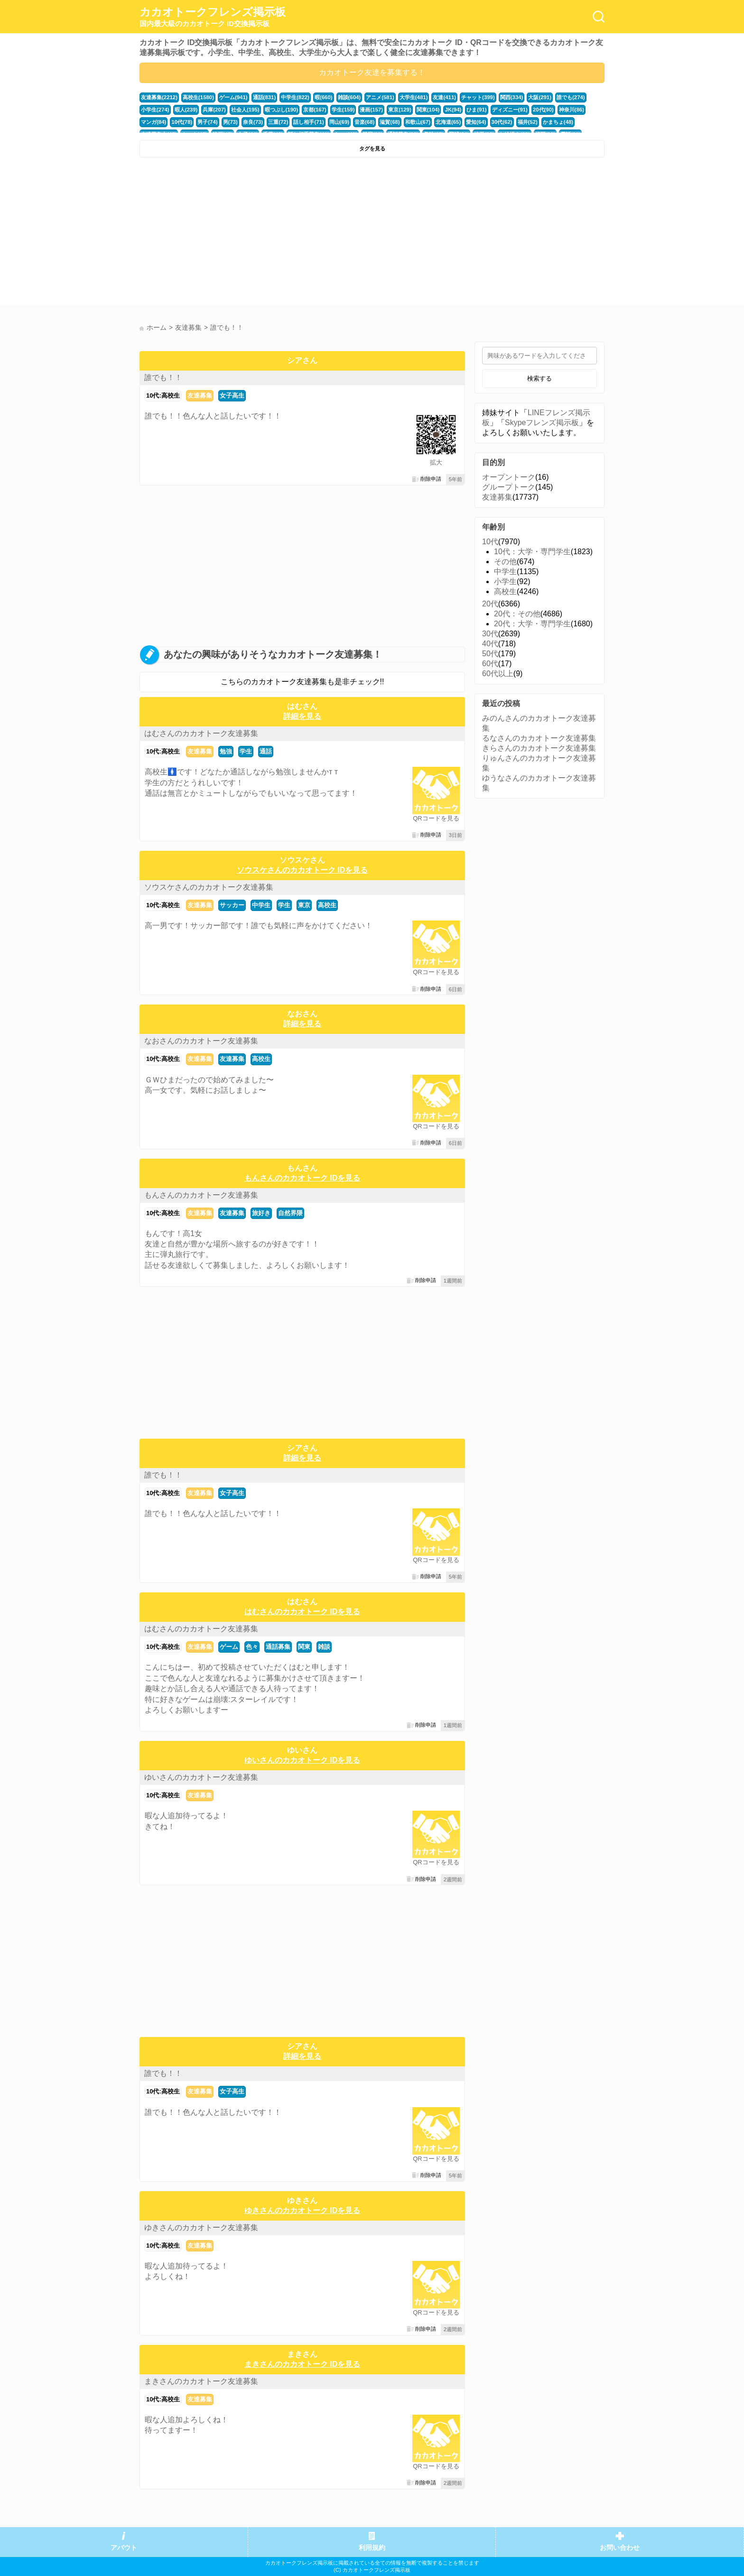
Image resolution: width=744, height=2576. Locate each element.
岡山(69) (339, 122)
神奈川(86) (570, 109)
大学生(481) (413, 97)
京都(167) (314, 109)
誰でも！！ (163, 377)
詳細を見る (302, 716)
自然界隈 (290, 1213)
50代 (490, 654)
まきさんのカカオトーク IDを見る (302, 2364)
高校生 (327, 905)
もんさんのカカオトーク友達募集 (201, 1195)
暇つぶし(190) (281, 109)
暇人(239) (186, 109)
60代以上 (497, 674)
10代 (490, 542)
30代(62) (501, 122)
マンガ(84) (153, 122)
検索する (539, 378)
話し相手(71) (308, 122)
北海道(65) (447, 122)
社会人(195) (245, 109)
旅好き (261, 1213)
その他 (505, 562)
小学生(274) (155, 109)
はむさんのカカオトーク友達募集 (201, 733)
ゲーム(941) (233, 97)
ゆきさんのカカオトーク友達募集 (201, 2227)
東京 (304, 905)
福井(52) (527, 122)
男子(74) (207, 122)
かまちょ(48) (557, 122)
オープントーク (508, 477)
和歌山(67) (417, 122)
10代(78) (181, 122)
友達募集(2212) (159, 97)
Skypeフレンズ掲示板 (542, 422)
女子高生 (232, 395)
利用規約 (372, 2547)
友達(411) (444, 97)
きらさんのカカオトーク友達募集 (539, 748)
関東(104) (427, 109)
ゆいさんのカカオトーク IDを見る (302, 1760)
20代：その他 (517, 614)
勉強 (226, 751)
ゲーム (229, 1646)
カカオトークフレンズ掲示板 (213, 17)
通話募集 (278, 1646)
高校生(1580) (198, 97)
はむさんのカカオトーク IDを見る (302, 1612)
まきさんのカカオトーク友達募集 (201, 2381)
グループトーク (508, 487)
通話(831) (264, 97)
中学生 (261, 905)
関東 (304, 1646)
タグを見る (372, 148)
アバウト (124, 2547)
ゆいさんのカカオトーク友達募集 (201, 1777)
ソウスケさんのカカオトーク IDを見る (302, 870)
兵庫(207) (214, 109)
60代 (490, 664)
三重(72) (278, 122)
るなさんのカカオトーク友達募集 (539, 738)
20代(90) (542, 109)
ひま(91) (476, 109)
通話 (266, 751)
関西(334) (510, 97)
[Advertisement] (255, 233)
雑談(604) (349, 97)
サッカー (232, 905)
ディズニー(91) (509, 109)
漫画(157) (371, 109)
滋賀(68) (389, 122)
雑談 (324, 1646)
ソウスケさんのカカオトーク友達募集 (208, 887)
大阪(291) (539, 97)
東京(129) (399, 109)
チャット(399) (477, 97)
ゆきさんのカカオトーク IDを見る (302, 2210)
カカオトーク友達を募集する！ (372, 72)
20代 (490, 604)
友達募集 (199, 395)
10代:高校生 (163, 395)
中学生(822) (295, 97)
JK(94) (452, 109)
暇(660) (323, 97)
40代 (490, 644)
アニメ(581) (379, 97)
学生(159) (342, 109)
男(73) (230, 122)
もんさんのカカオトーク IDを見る (302, 1178)
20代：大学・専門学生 (532, 624)
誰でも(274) (570, 97)
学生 (246, 751)
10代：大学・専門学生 (532, 552)
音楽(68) (364, 122)
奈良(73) (252, 122)
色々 (252, 1646)
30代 (490, 634)
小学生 (505, 581)
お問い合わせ (620, 2547)
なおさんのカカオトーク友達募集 (201, 1041)
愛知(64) (475, 122)
